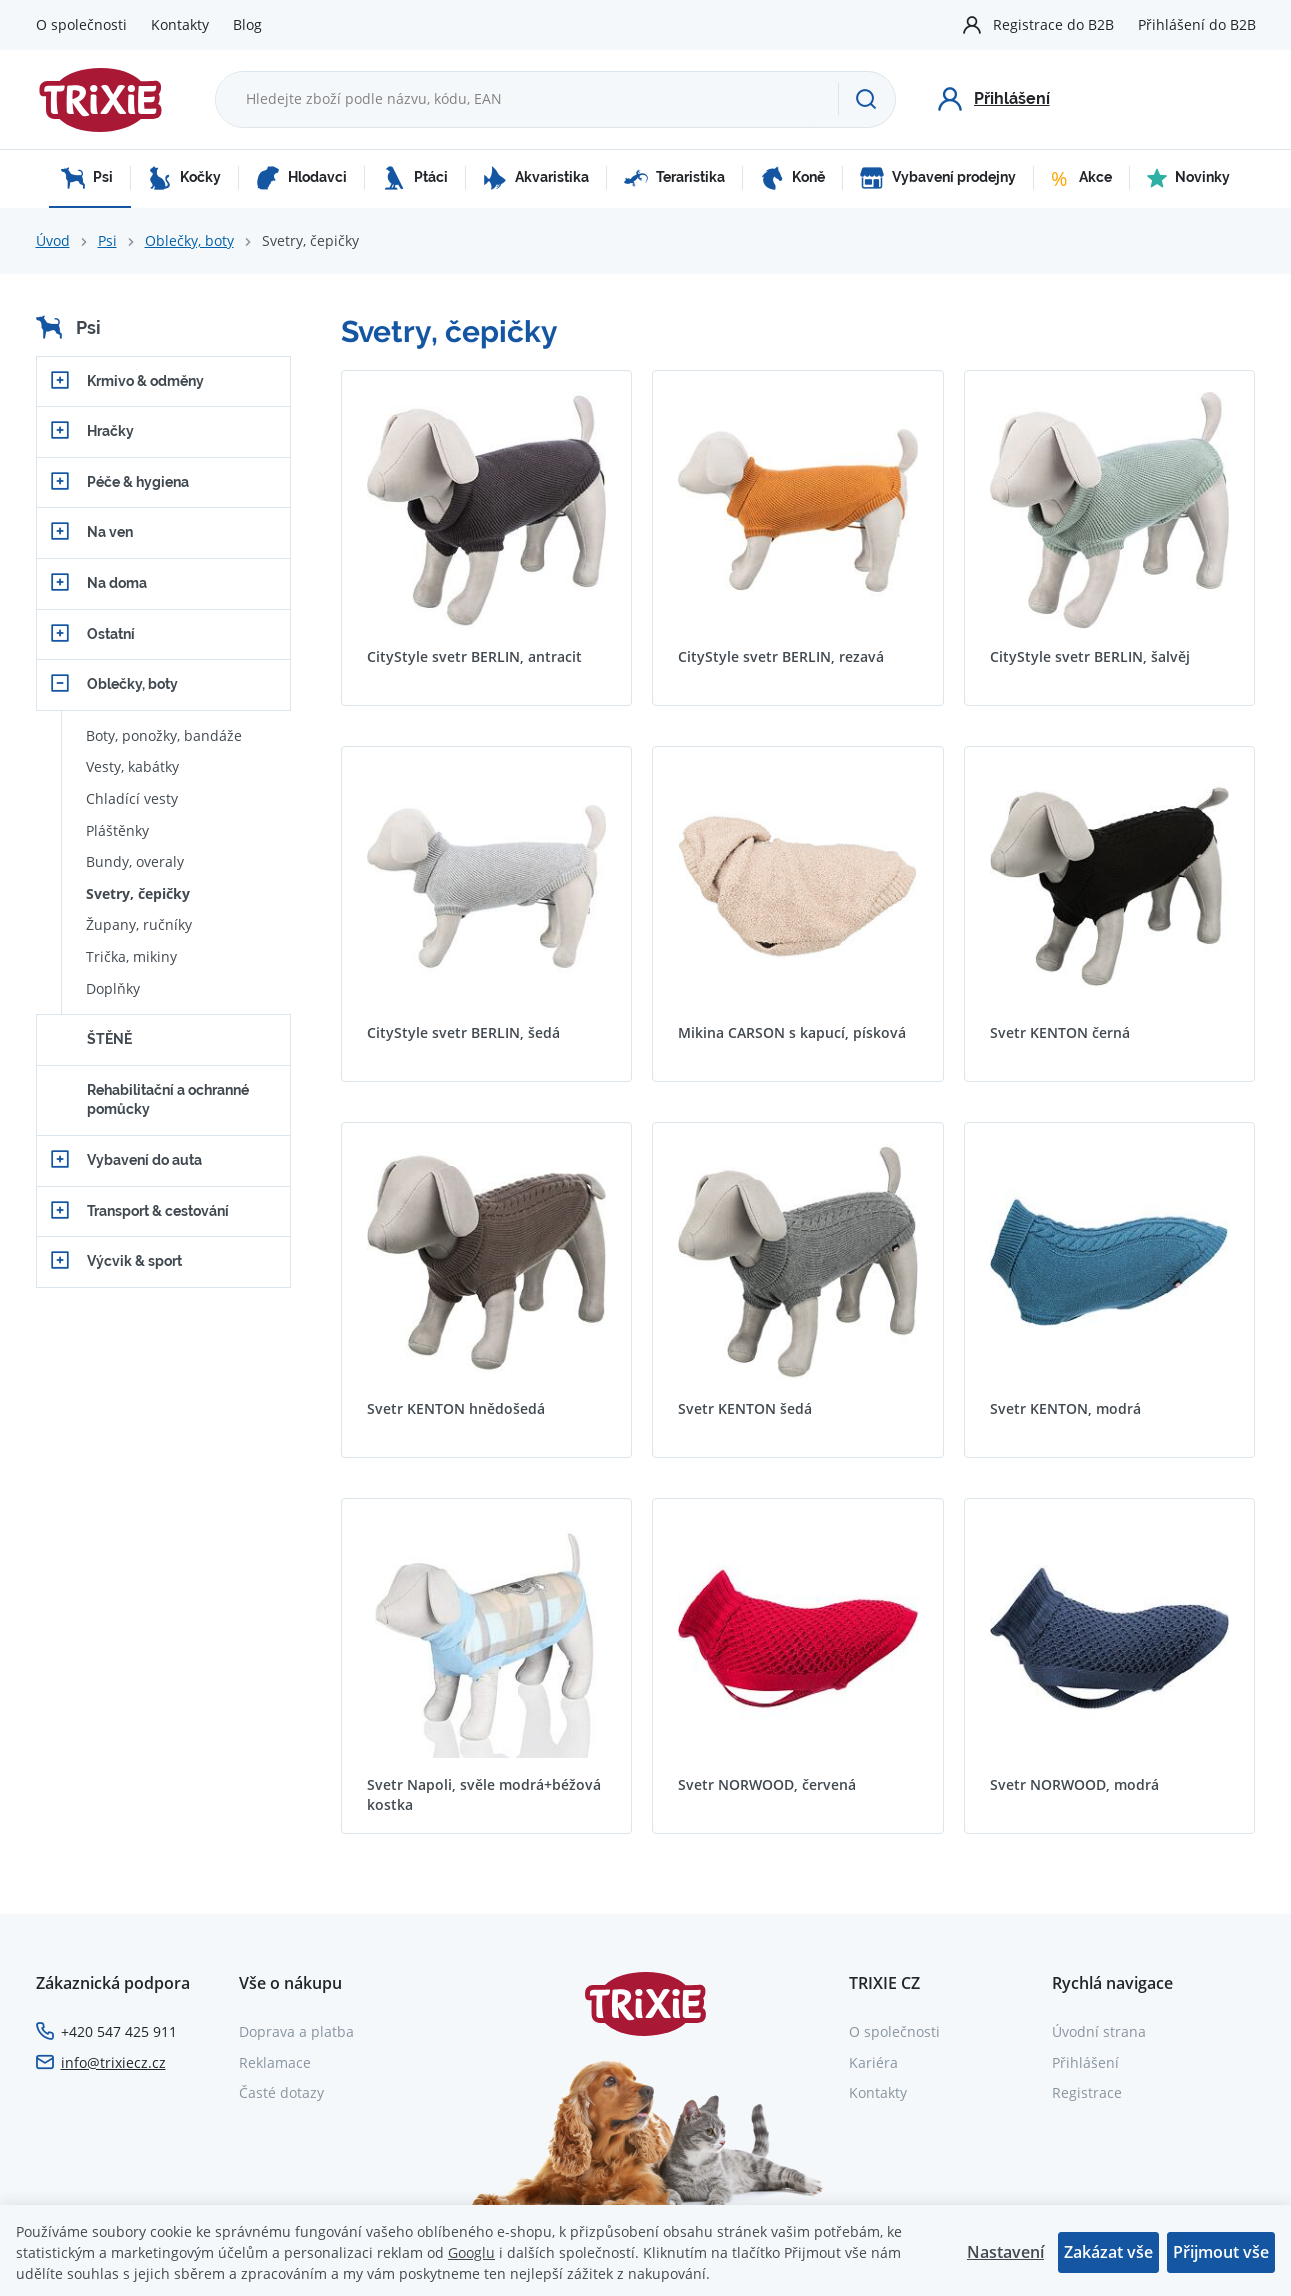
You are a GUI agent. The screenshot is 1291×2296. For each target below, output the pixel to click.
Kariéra (873, 2062)
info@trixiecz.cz (113, 2062)
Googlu (471, 2252)
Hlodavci (301, 178)
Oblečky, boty (189, 240)
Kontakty (180, 24)
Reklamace (275, 2062)
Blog (247, 24)
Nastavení (1005, 2252)
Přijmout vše (1221, 2252)
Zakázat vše (1108, 2252)
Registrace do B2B (1053, 24)
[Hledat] (866, 99)
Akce (1081, 178)
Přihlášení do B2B (1197, 24)
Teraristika (674, 178)
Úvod (53, 240)
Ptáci (415, 178)
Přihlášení (1085, 2062)
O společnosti (81, 24)
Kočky (184, 178)
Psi (87, 178)
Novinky (1188, 178)
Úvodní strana (1099, 2031)
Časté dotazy (281, 2092)
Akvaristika (536, 178)
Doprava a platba (296, 2031)
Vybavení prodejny (938, 178)
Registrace (1087, 2092)
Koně (792, 178)
